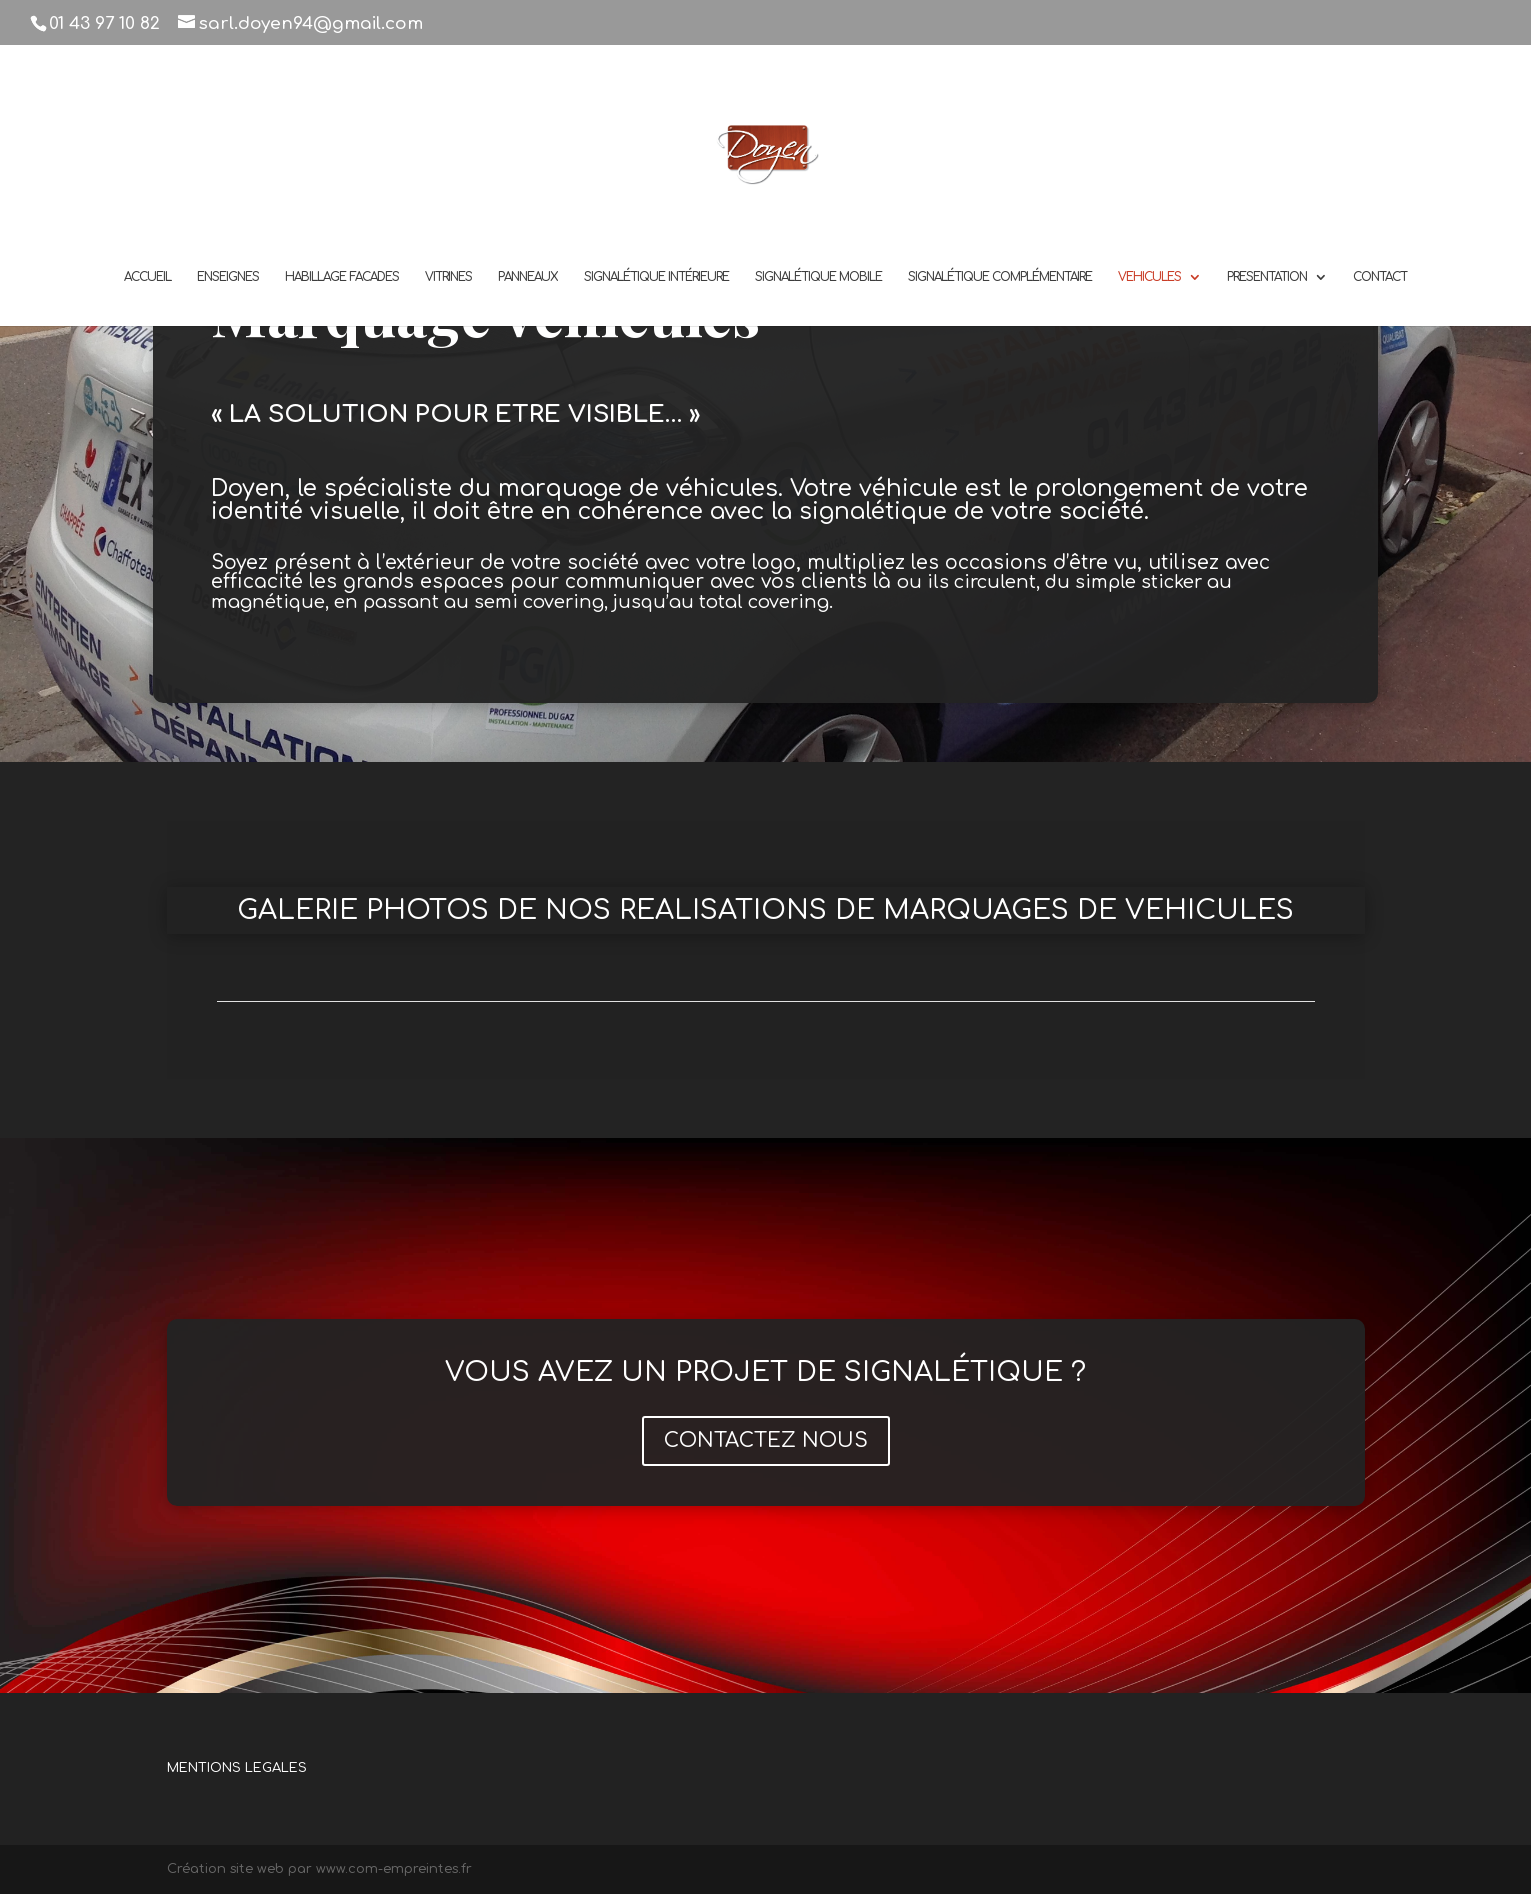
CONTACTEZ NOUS (766, 1440)
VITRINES (448, 277)
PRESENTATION (1267, 277)
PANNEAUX (528, 277)
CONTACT (1380, 277)
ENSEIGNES (228, 277)
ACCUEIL (147, 277)
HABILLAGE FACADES (342, 277)
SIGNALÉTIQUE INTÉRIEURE (656, 277)
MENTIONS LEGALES (237, 1768)
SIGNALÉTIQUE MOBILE (818, 277)
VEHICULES (1149, 277)
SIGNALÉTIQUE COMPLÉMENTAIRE (1000, 277)
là (882, 581)
